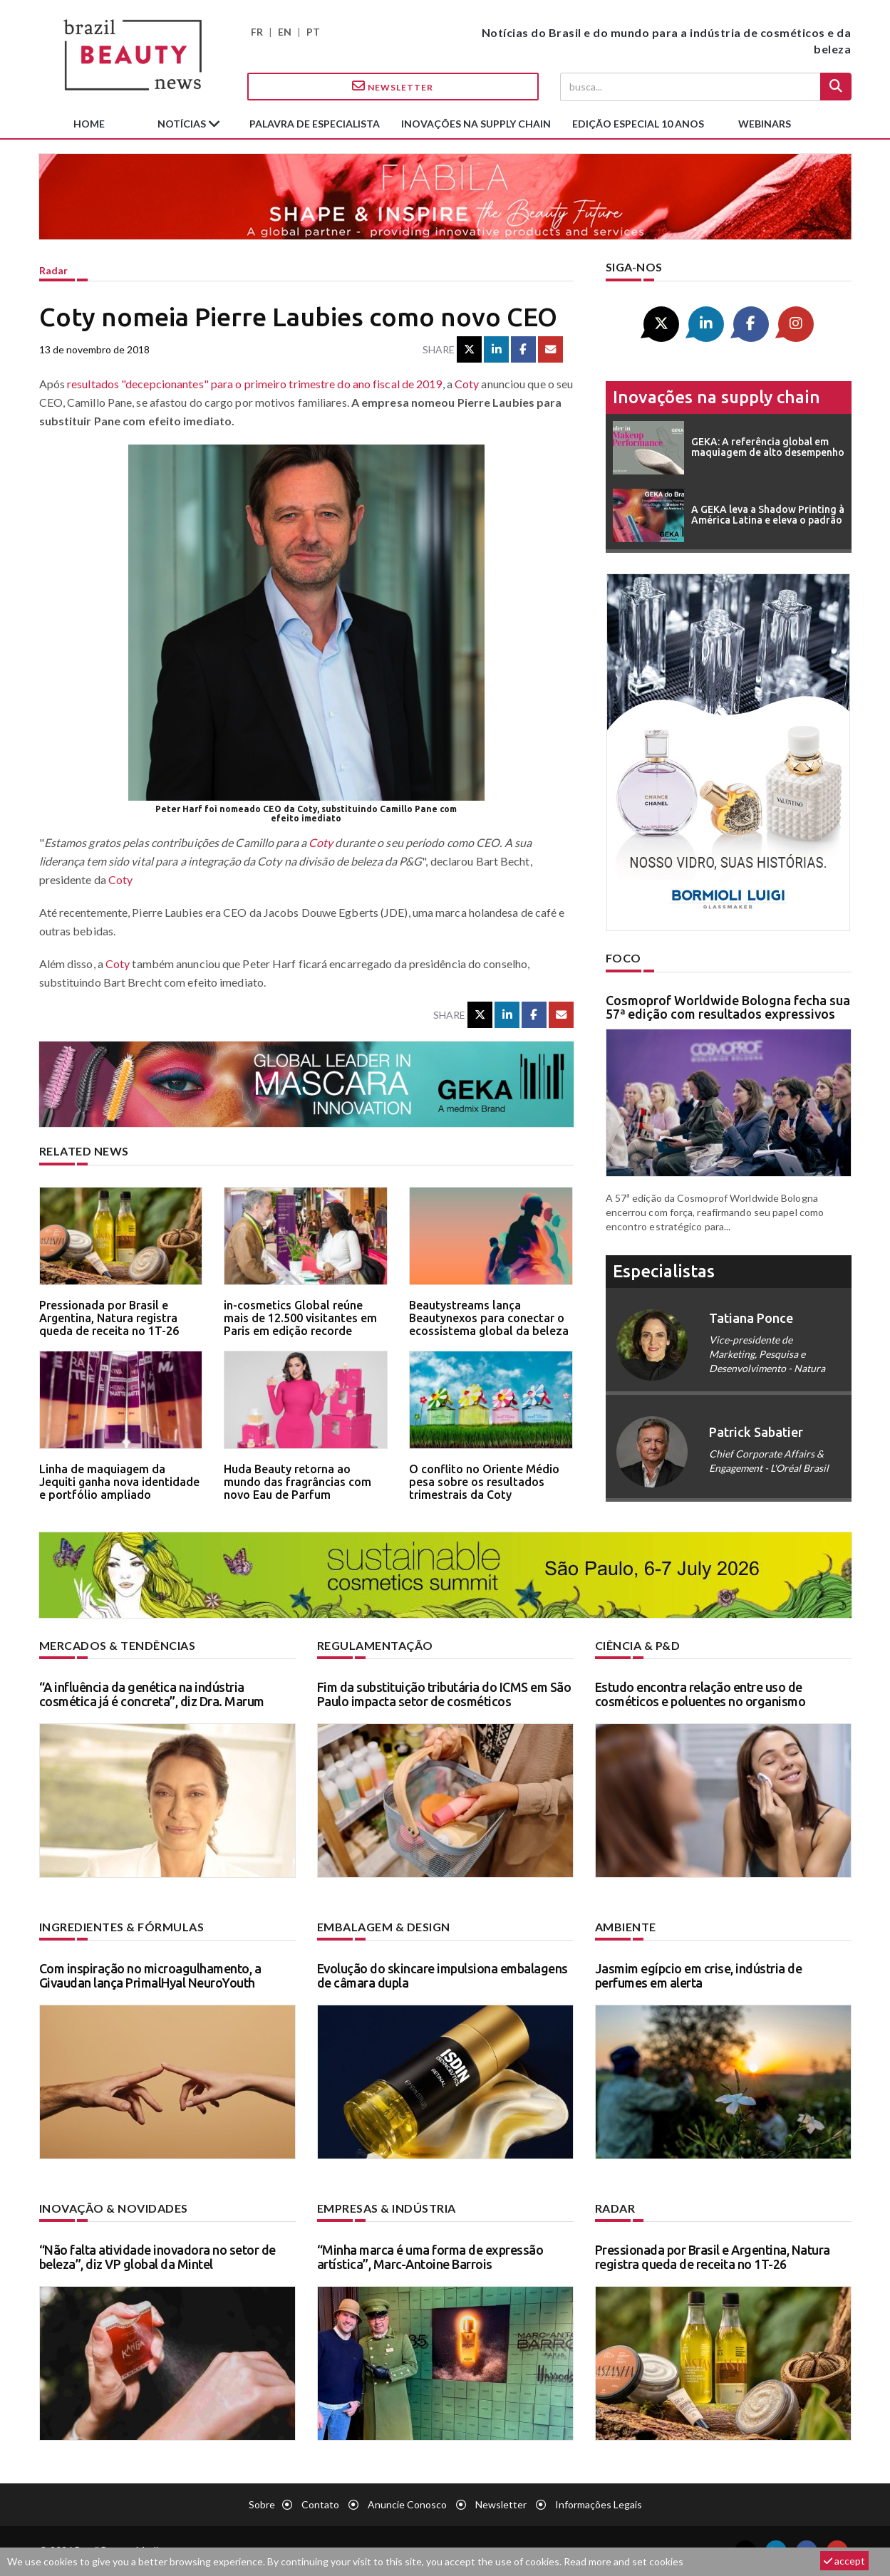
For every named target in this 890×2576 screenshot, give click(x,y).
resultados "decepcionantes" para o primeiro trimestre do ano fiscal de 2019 (255, 383)
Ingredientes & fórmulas (122, 1926)
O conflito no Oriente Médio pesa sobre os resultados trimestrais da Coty (484, 1481)
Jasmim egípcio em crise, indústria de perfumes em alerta (698, 1975)
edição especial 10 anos (638, 124)
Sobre (262, 2504)
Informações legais (598, 2504)
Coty (467, 383)
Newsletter (392, 86)
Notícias (182, 124)
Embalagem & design (383, 1926)
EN (284, 32)
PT (313, 32)
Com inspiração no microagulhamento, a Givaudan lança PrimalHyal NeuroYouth (150, 1975)
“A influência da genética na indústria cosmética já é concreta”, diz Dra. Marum (151, 1694)
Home (89, 124)
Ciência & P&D (638, 1645)
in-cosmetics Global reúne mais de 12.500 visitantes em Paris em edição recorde (300, 1317)
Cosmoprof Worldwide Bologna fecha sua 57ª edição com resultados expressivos (728, 1007)
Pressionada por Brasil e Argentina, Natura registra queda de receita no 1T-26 (109, 1317)
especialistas (664, 1271)
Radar (53, 270)
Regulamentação (375, 1645)
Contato (320, 2504)
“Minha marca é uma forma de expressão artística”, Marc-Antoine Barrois (430, 2257)
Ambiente (625, 1926)
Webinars (764, 124)
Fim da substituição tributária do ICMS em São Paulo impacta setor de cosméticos (444, 1694)
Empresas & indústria (386, 2208)
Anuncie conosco (407, 2504)
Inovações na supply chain (476, 124)
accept (844, 2561)
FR (257, 32)
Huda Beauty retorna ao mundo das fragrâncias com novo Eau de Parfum (297, 1481)
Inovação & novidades (113, 2208)
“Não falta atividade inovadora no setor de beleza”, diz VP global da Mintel (157, 2257)
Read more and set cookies (623, 2561)
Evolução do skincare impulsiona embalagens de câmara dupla (442, 1975)
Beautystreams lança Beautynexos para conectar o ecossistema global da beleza (489, 1317)
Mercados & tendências (117, 1645)
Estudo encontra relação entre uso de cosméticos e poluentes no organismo (700, 1694)
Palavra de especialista (314, 124)
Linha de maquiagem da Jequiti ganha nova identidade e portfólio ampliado (119, 1481)
